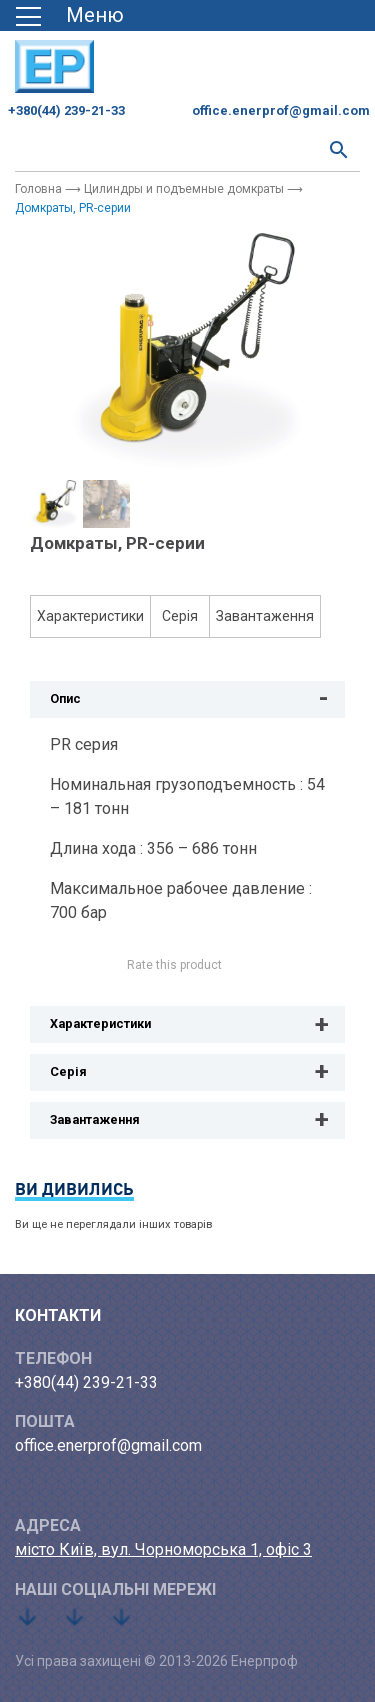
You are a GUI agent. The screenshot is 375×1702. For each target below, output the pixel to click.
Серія (180, 616)
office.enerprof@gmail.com (281, 110)
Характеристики (90, 616)
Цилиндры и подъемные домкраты (184, 189)
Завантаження (265, 616)
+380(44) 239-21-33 (66, 110)
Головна (38, 189)
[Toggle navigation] (76, 15)
